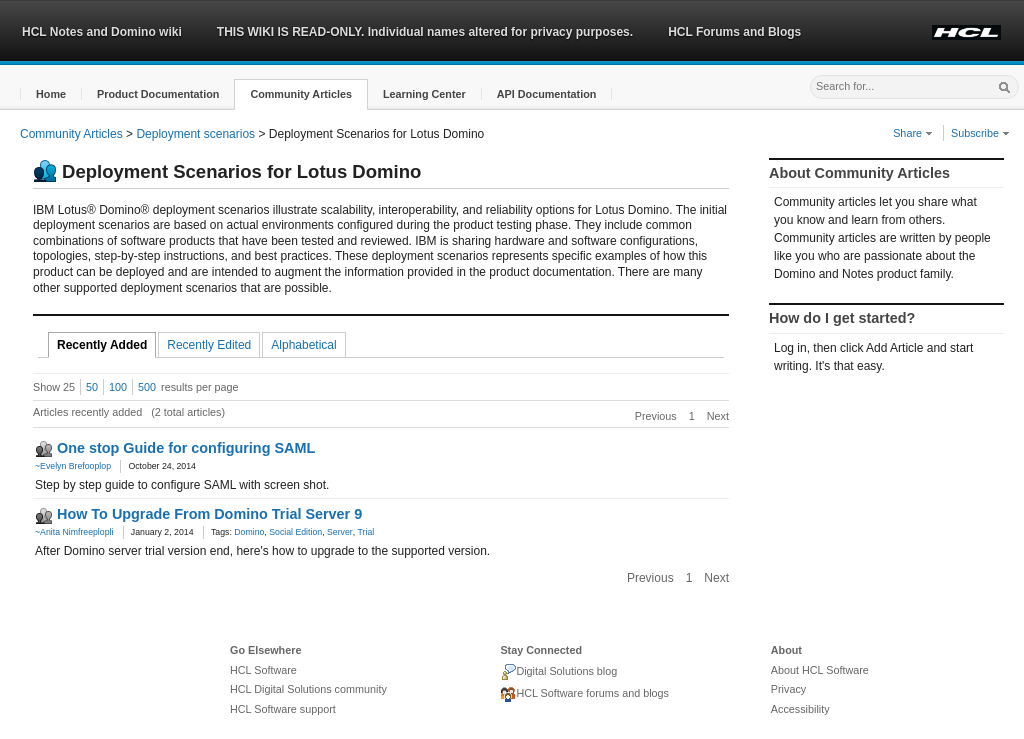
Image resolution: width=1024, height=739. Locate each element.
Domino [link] (249, 532)
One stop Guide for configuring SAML (186, 448)
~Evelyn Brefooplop (73, 466)
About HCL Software (820, 670)
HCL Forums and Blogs (734, 32)
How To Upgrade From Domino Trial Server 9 (209, 514)
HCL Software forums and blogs (584, 695)
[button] (51, 94)
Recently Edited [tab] (209, 345)
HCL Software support (283, 709)
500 (147, 387)
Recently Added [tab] (102, 345)
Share (913, 133)
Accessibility (800, 709)
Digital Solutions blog (558, 672)
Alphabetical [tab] (303, 345)
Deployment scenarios (195, 134)
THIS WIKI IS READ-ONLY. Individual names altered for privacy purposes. (425, 32)
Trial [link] (366, 532)
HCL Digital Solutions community (308, 689)
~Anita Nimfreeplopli (74, 532)
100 (118, 387)
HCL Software (263, 670)
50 (92, 387)
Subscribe (980, 133)
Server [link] (340, 532)
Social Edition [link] (295, 532)
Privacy (788, 689)
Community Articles (71, 134)
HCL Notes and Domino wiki (102, 32)
